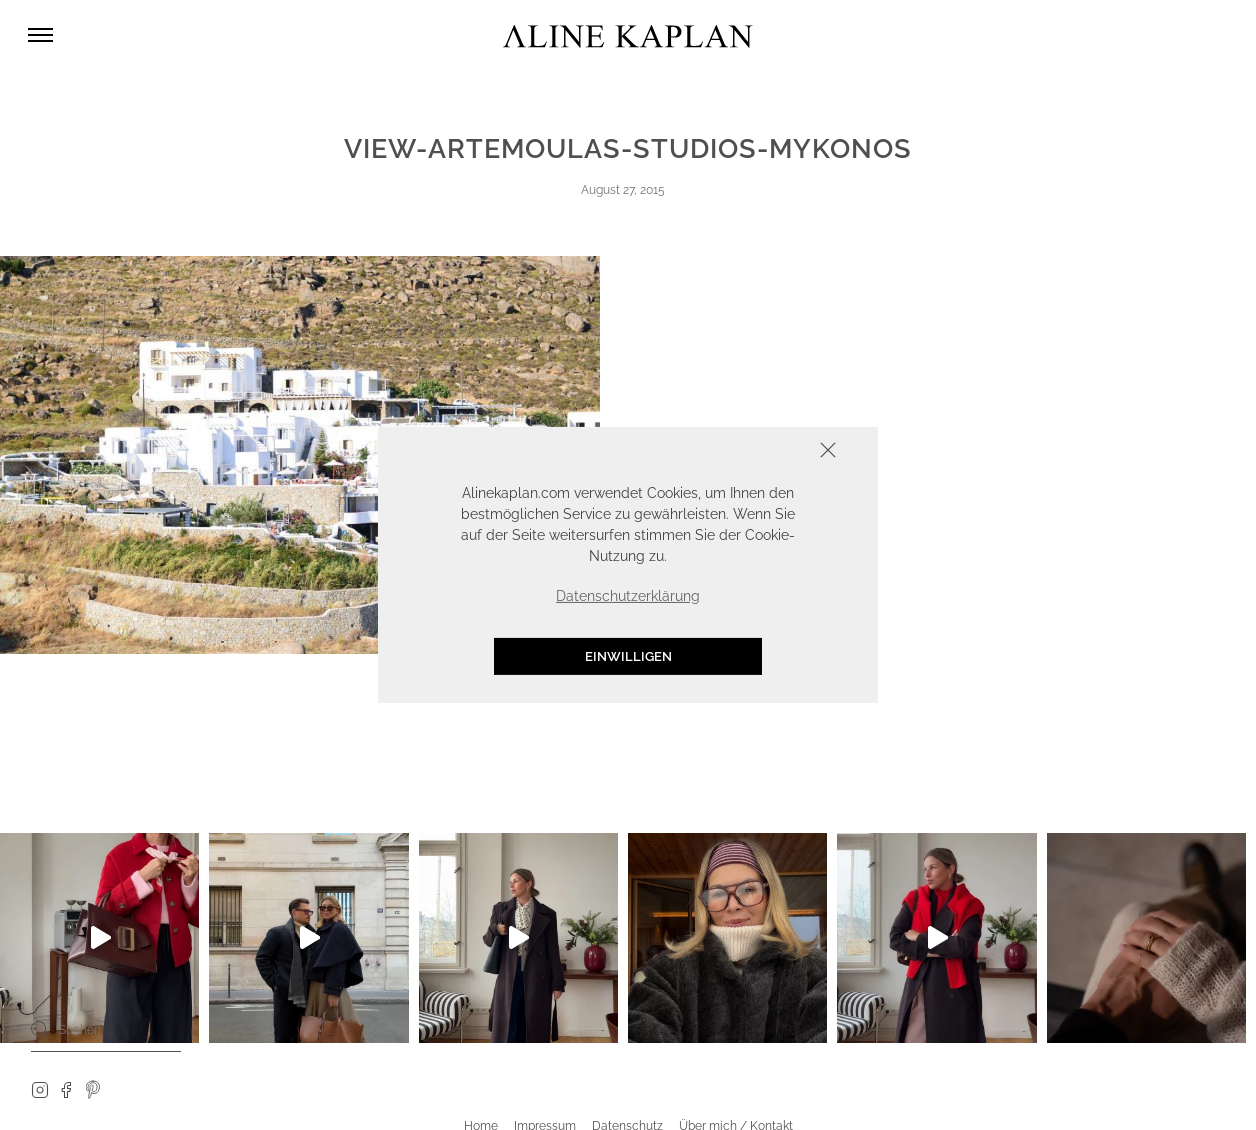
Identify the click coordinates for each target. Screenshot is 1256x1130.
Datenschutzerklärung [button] (628, 596)
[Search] (40, 1029)
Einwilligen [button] (628, 656)
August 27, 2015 (623, 190)
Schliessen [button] (766, 452)
